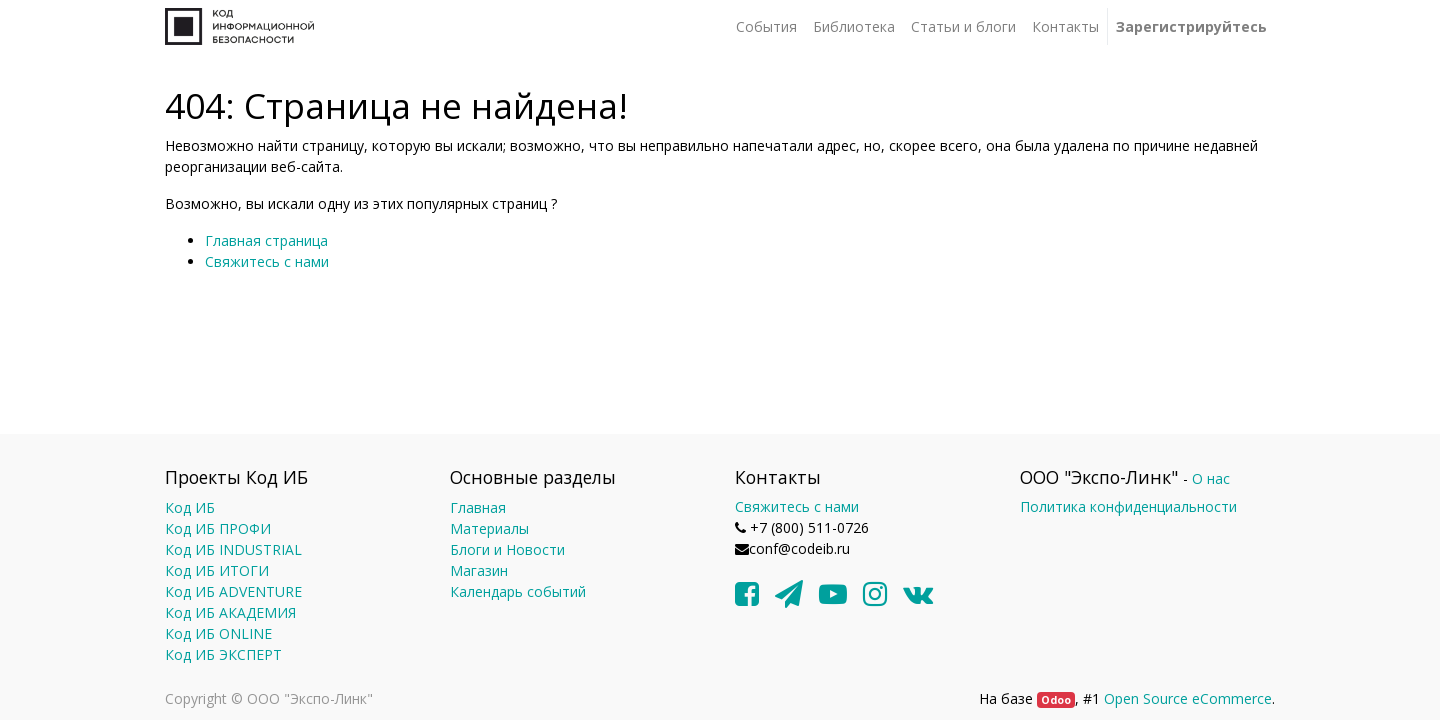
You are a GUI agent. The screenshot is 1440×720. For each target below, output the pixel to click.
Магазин (479, 570)
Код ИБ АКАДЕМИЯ (230, 612)
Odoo (1056, 700)
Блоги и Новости (507, 549)
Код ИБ (190, 507)
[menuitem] (766, 26)
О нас (1211, 478)
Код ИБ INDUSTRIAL (233, 549)
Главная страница (266, 240)
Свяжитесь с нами (267, 261)
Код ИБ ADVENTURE (233, 591)
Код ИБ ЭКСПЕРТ (223, 654)
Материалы (489, 528)
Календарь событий (518, 591)
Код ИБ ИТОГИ (217, 570)
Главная (478, 507)
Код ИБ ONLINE (218, 633)
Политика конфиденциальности (1128, 506)
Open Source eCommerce (1188, 698)
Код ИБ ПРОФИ (218, 528)
